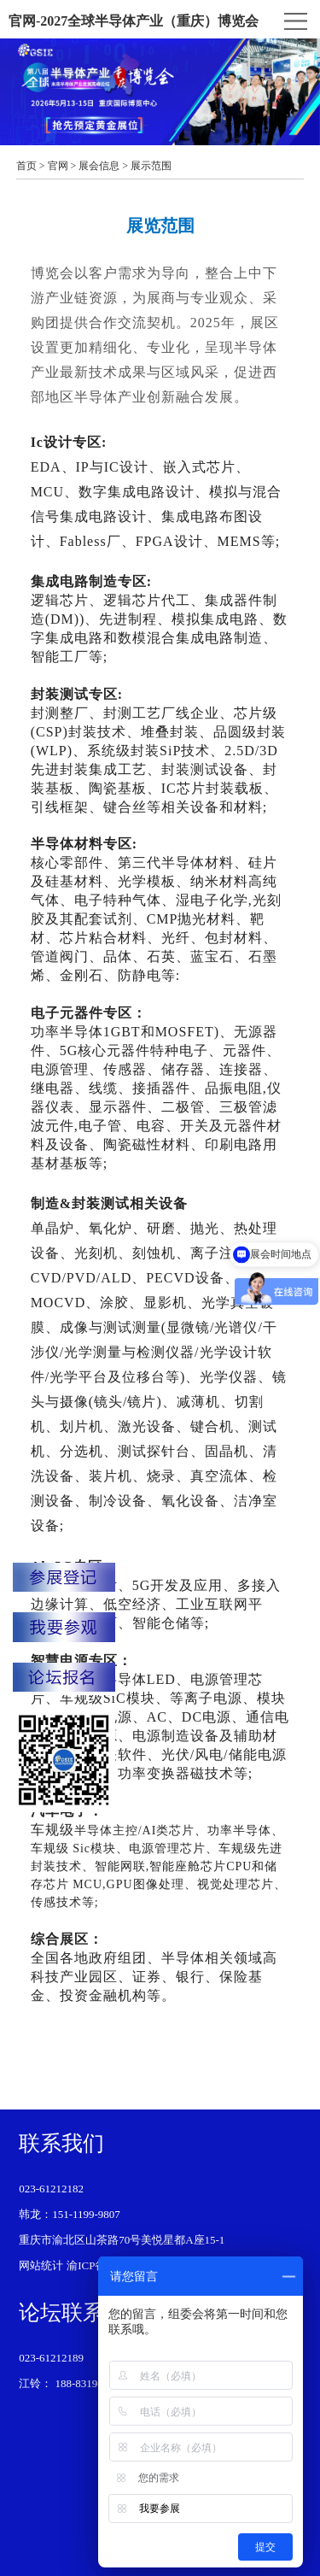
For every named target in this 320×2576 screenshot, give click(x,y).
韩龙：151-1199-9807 (69, 2214)
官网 (58, 166)
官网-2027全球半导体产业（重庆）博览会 (134, 21)
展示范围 (151, 166)
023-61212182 (51, 2188)
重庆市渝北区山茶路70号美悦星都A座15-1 (121, 2239)
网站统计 (41, 2265)
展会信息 (99, 166)
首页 (26, 166)
